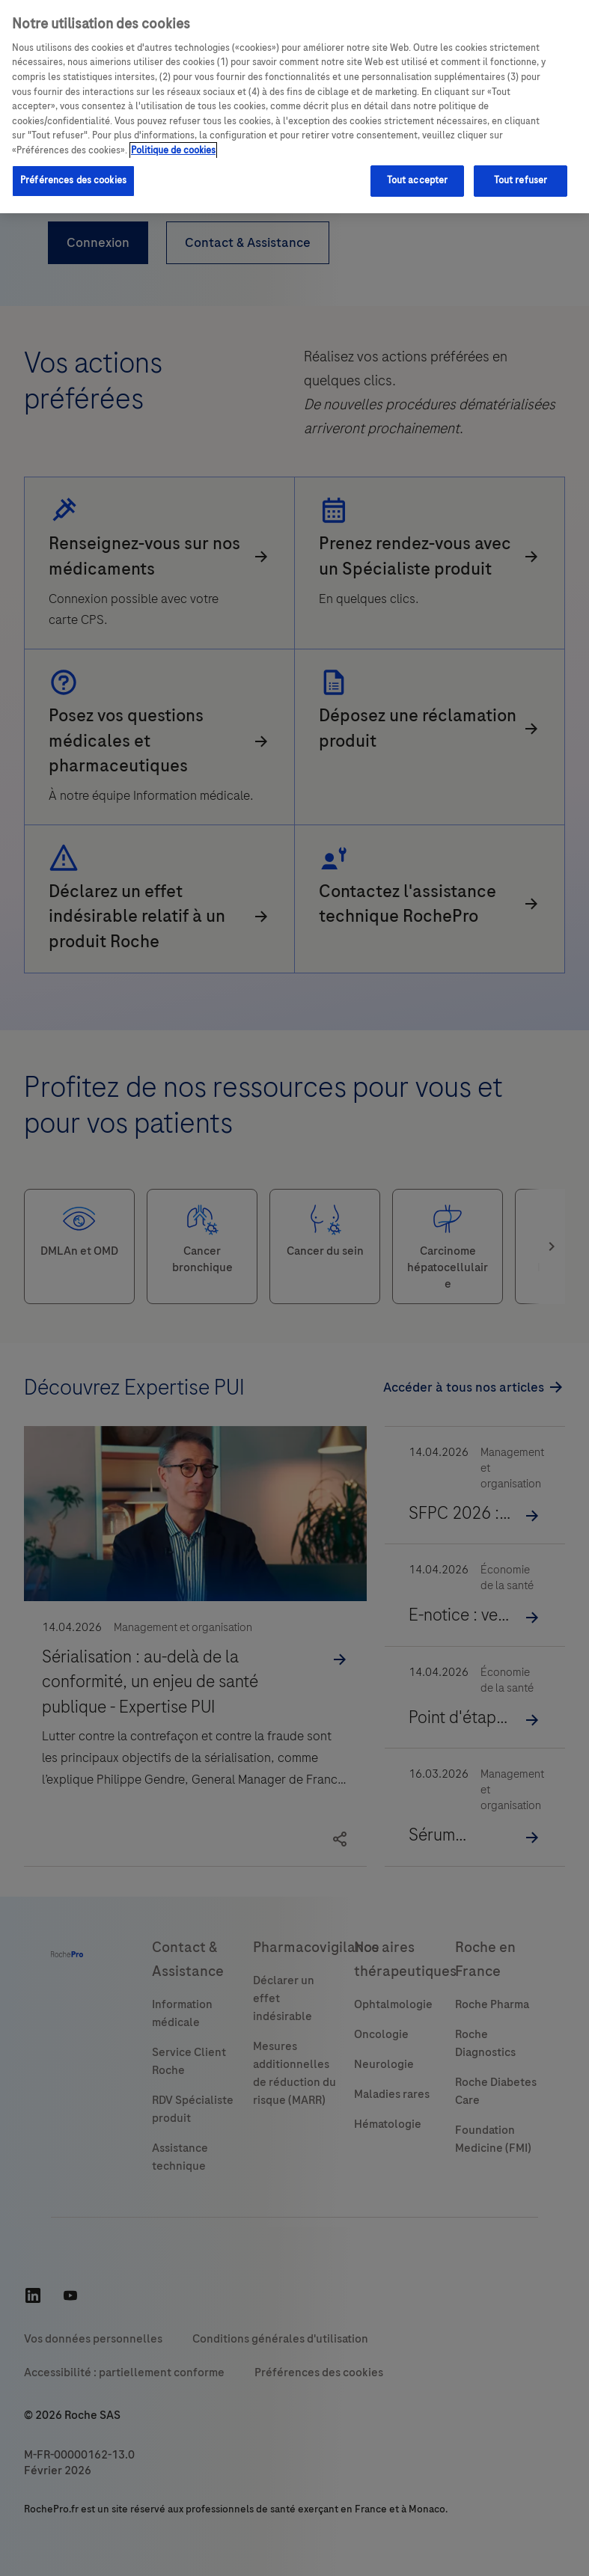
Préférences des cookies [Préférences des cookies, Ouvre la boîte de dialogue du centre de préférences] (73, 180)
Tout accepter (417, 180)
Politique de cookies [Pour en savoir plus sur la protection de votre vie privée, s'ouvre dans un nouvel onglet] (173, 150)
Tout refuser (521, 180)
